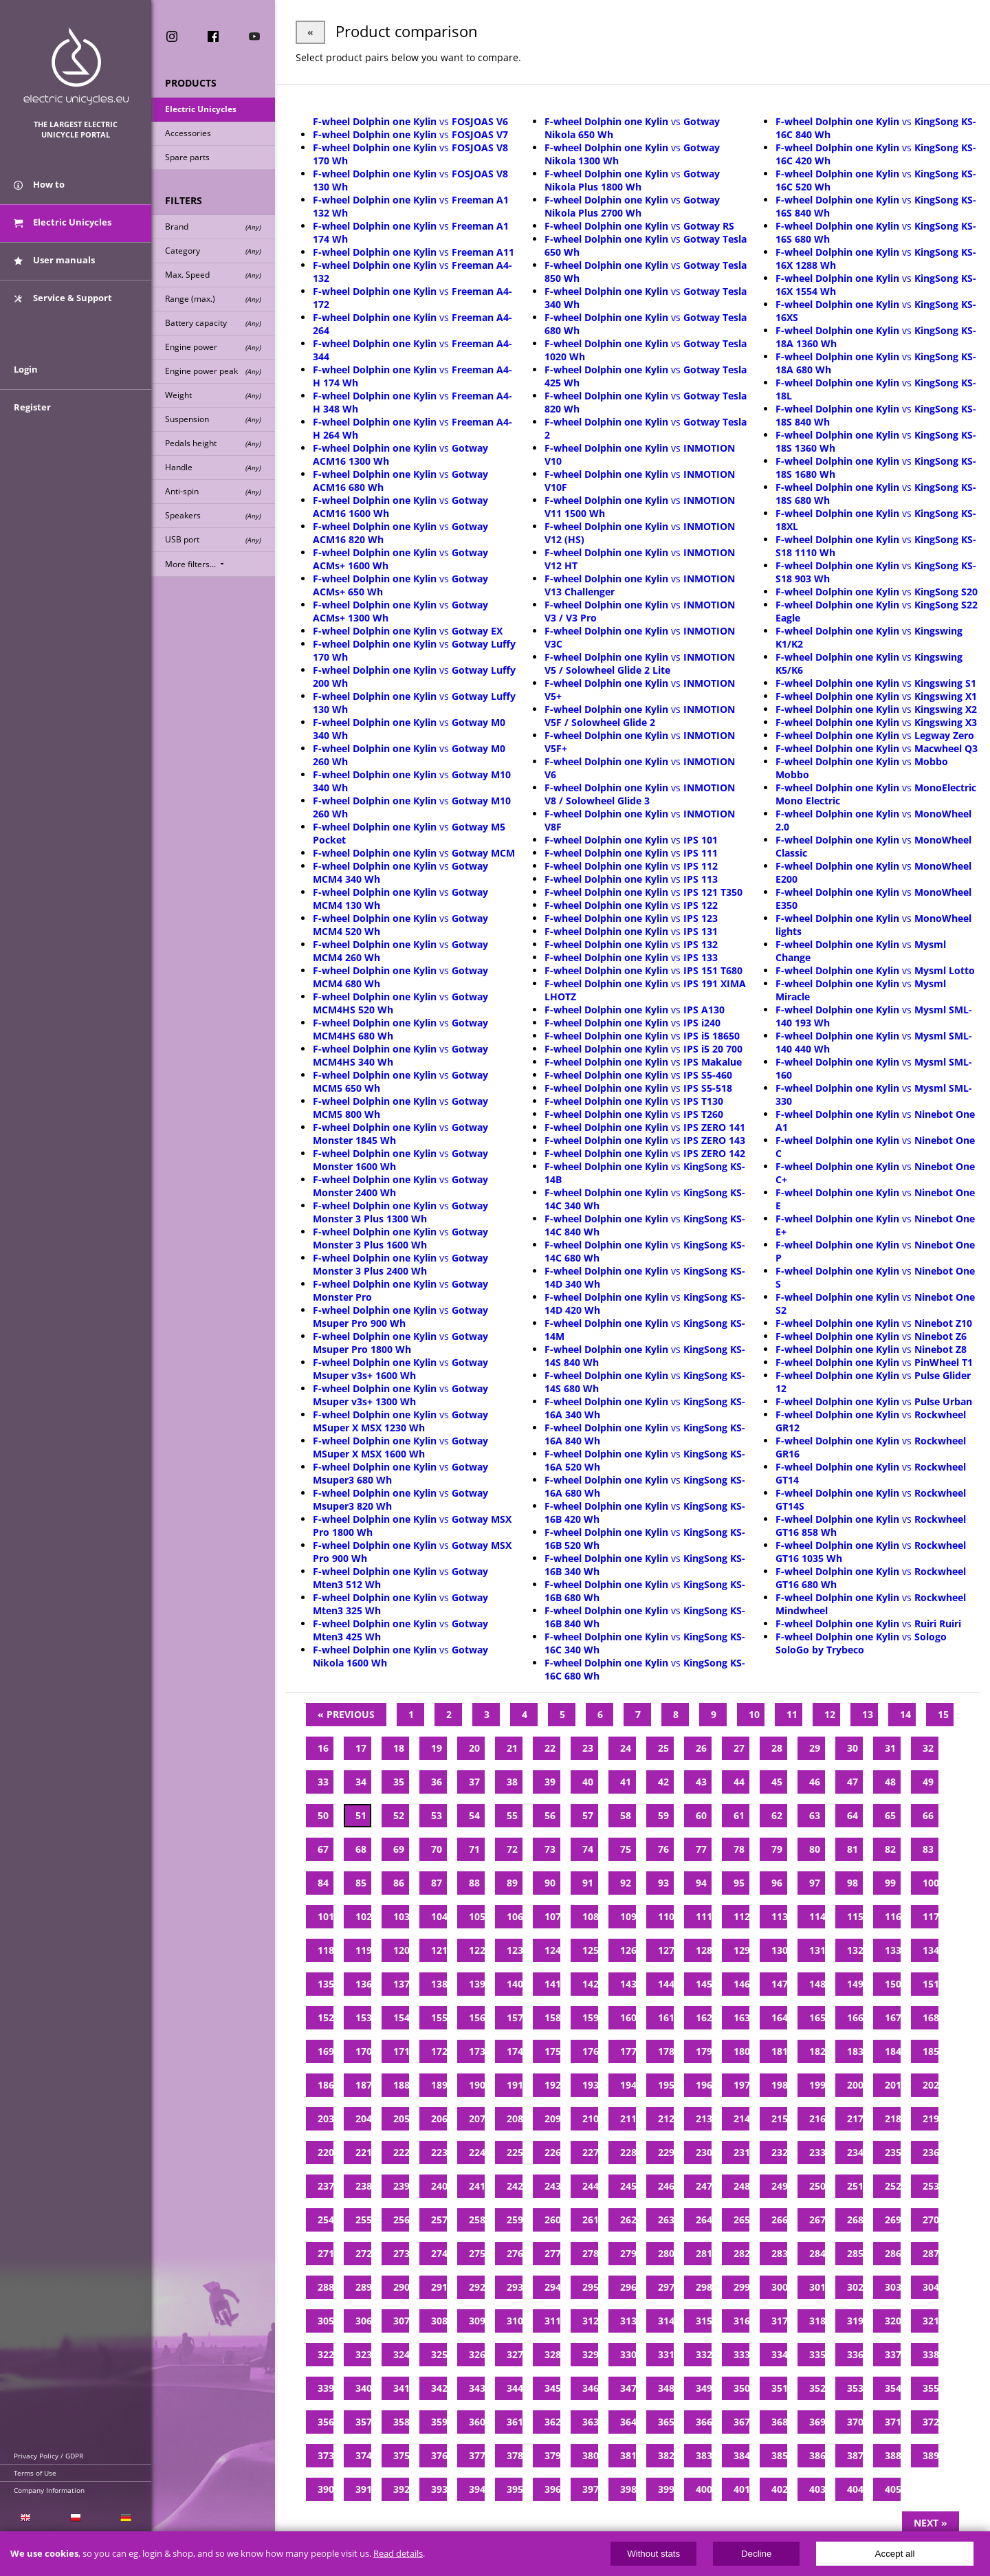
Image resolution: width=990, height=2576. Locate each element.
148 (817, 1983)
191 (514, 2084)
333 (741, 2354)
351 (779, 2388)
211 (628, 2118)
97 (814, 1882)
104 (439, 1916)
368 (779, 2421)
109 (628, 1916)
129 (741, 1950)
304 (930, 2286)
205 (401, 2118)
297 (666, 2286)
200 (855, 2084)
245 (628, 2185)
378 (514, 2455)
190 (477, 2084)
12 (829, 1714)
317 (779, 2320)
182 (817, 2051)
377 (477, 2455)
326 (477, 2354)
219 (930, 2118)
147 (779, 1983)
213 (704, 2118)
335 (817, 2354)
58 (625, 1815)
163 (741, 2017)
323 (363, 2354)
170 (363, 2051)
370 (855, 2421)
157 (514, 2017)
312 (590, 2320)
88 (474, 1882)
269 (893, 2219)
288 (325, 2286)
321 (930, 2320)
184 (893, 2051)
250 (817, 2185)
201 (893, 2084)
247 (704, 2185)
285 (855, 2253)
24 (625, 1747)
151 (930, 1983)
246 (666, 2185)
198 (779, 2084)
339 (325, 2388)
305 (325, 2320)
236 (930, 2152)
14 (905, 1714)
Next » (930, 2522)
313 (628, 2320)
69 (398, 1849)
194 (628, 2084)
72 (512, 1849)
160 (628, 2017)
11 (792, 1714)
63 (814, 1815)
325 (439, 2354)
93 (663, 1882)
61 (739, 1815)
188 (401, 2084)
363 (590, 2421)
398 (628, 2489)
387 (855, 2455)
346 (590, 2388)
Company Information (49, 2490)
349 (704, 2388)
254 (325, 2219)
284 (817, 2253)
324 (401, 2354)
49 (928, 1781)
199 (817, 2084)
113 (779, 1916)
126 (628, 1950)
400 (704, 2489)
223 (439, 2152)
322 (325, 2354)
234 (855, 2152)
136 (363, 1983)
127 (666, 1950)
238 (363, 2185)
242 (514, 2185)
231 (741, 2152)
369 (817, 2421)
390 (325, 2489)
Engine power (213, 347)
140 (514, 1983)
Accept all (895, 2554)
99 (890, 1882)
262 (628, 2219)
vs (410, 121)
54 (474, 1815)
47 (852, 1781)
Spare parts (187, 157)
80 (814, 1849)
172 (439, 2051)
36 (436, 1781)
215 (779, 2118)
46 (814, 1781)
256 (401, 2219)
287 (930, 2253)
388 (893, 2455)
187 (363, 2084)
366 (704, 2421)
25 (663, 1747)
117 (930, 1916)
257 (439, 2219)
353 (855, 2388)
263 (666, 2219)
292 (477, 2286)
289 (363, 2286)
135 (325, 1983)
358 (401, 2421)
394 (477, 2489)
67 (323, 1849)
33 (323, 1781)
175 (552, 2051)
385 (779, 2455)
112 (741, 1916)
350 (741, 2388)
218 (893, 2118)
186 (325, 2084)
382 (666, 2455)
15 (943, 1714)
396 (552, 2489)
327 (514, 2354)
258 (477, 2219)
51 (360, 1815)
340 (363, 2388)
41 (625, 1781)
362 (552, 2421)
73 (550, 1849)
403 (817, 2489)
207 (477, 2118)
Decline (756, 2554)
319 (855, 2320)
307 (401, 2320)
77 (701, 1849)
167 (893, 2017)
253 (930, 2185)
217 (855, 2118)
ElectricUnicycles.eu (76, 66)
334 (779, 2354)
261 (590, 2219)
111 (704, 1916)
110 (666, 1916)
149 (855, 1983)
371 (893, 2421)
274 (439, 2253)
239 (401, 2185)
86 (398, 1882)
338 (930, 2354)
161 (666, 2017)
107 (552, 1916)
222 (401, 2152)
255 (363, 2219)
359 (439, 2421)
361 (514, 2421)
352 (817, 2388)
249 (779, 2185)
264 (704, 2219)
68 (360, 1849)
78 (739, 1849)
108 (590, 1916)
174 (514, 2051)
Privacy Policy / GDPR (48, 2456)
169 (325, 2051)
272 (363, 2253)
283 (779, 2253)
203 (325, 2118)
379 (552, 2455)
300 (779, 2286)
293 (514, 2286)
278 (590, 2253)
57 (587, 1815)
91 (587, 1882)
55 (512, 1815)
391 (363, 2489)
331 (666, 2354)
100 (930, 1882)
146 (741, 1983)
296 (628, 2286)
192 (552, 2084)
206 (439, 2118)
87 (436, 1882)
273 (401, 2253)
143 (628, 1983)
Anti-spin (213, 491)
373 (325, 2455)
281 (704, 2253)
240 (439, 2185)
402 (779, 2489)
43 (701, 1781)
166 (855, 2017)
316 (741, 2320)
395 (514, 2489)
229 (666, 2152)
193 (590, 2084)
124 (552, 1950)
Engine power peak (213, 371)
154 (401, 2017)
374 (363, 2455)
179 (704, 2051)
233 (817, 2152)
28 (776, 1747)
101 (325, 1916)
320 (893, 2320)
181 (779, 2051)
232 (779, 2152)
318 (817, 2320)
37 (474, 1781)
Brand (213, 226)
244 (590, 2185)
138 (439, 1983)
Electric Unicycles (200, 109)
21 (512, 1747)
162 (704, 2017)
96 (776, 1882)
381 (628, 2455)
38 (512, 1781)
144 (666, 1983)
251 (855, 2185)
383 (704, 2455)
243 (552, 2185)
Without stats (653, 2554)
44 (739, 1781)
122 (477, 1950)
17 (360, 1747)
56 (550, 1815)
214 (741, 2118)
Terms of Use (35, 2473)
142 (590, 1983)
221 (363, 2152)
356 (325, 2421)
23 (587, 1747)
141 (552, 1983)
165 (817, 2017)
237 (325, 2185)
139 (477, 1983)
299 (741, 2286)
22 (550, 1747)
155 (439, 2017)
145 (704, 1983)
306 (363, 2320)
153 (363, 2017)
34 (360, 1781)
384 (741, 2455)
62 (776, 1815)
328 (552, 2354)
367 (741, 2421)
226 (552, 2152)
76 (663, 1849)
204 (363, 2118)
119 (363, 1950)
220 (325, 2152)
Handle (213, 467)
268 (855, 2219)
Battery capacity (213, 323)
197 (741, 2084)
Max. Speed (213, 274)
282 (741, 2253)
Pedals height (213, 443)
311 (552, 2320)
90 (550, 1882)
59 (663, 1815)
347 (628, 2388)
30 (852, 1747)
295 (590, 2286)
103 (401, 1916)
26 (701, 1747)
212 (666, 2118)
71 (474, 1849)
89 (512, 1882)
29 (814, 1747)
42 (663, 1781)
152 (325, 2017)
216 (817, 2118)
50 (323, 1815)
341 (401, 2388)
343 (477, 2388)
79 (776, 1849)
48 (890, 1781)
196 (704, 2084)
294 (552, 2286)
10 (754, 1714)
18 (398, 1747)
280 (666, 2253)
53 (436, 1815)
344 (514, 2388)
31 (890, 1747)
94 (701, 1882)
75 (625, 1849)
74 (587, 1849)
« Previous (346, 1714)
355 (930, 2388)
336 (855, 2354)
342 (439, 2388)
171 (401, 2051)
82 (890, 1849)
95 (739, 1882)
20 (474, 1747)
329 (590, 2354)
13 (867, 1714)
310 (514, 2320)
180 (741, 2051)
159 (590, 2017)
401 (741, 2489)
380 (590, 2455)
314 (666, 2320)
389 (930, 2455)
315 (704, 2320)
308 (439, 2320)
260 (552, 2219)
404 (855, 2489)
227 (590, 2152)
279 (628, 2253)
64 (852, 1815)
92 (625, 1882)
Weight (213, 395)
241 (477, 2185)
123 (514, 1950)
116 (893, 1916)
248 (741, 2185)
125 (590, 1950)
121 (439, 1950)
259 (514, 2219)
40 (587, 1781)
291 (439, 2286)
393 (439, 2489)
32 (928, 1747)
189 (439, 2084)
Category (213, 250)
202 (930, 2084)
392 (401, 2489)
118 (325, 1950)
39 (550, 1781)
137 (401, 1983)
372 (930, 2421)
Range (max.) (213, 299)
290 (401, 2286)
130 (779, 1950)
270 (930, 2219)
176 (590, 2051)
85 (360, 1882)
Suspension (213, 419)
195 (666, 2084)
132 (855, 1950)
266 (779, 2219)
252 (893, 2185)
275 (477, 2253)
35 (398, 1781)
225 (514, 2152)
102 (363, 1916)
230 (704, 2152)
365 (666, 2421)
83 (928, 1849)
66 (928, 1815)
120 (401, 1950)
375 (401, 2455)
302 (855, 2286)
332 (704, 2354)
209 (552, 2118)
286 (893, 2253)
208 (514, 2118)
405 (893, 2489)
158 (552, 2017)
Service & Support (63, 297)
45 (776, 1781)
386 (817, 2455)
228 (628, 2152)
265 (741, 2219)
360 (477, 2421)
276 (514, 2253)
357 (363, 2421)
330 (628, 2354)
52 (398, 1815)
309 (477, 2320)
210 (590, 2118)
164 (779, 2017)
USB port (213, 539)
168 (930, 2017)
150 (893, 1983)
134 (930, 1950)
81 (852, 1849)
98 (852, 1882)
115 (855, 1916)
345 (552, 2388)
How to (39, 184)
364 (628, 2421)
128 (704, 1950)
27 (739, 1747)
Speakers (213, 515)
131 (817, 1950)
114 (817, 1916)
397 (590, 2489)
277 (552, 2253)
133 (893, 1950)
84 (323, 1882)
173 (477, 2051)
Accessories (188, 133)
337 (893, 2354)
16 (323, 1747)
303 (893, 2286)
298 (704, 2286)
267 (817, 2219)
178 (666, 2051)
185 (930, 2051)
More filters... (195, 564)
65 (890, 1815)
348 (666, 2388)
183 (855, 2051)
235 (893, 2152)
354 (893, 2388)
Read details (398, 2554)
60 (701, 1815)
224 (477, 2152)
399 (666, 2489)
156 (477, 2017)
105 (477, 1916)
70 (436, 1849)
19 (436, 1747)
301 (817, 2286)
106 (514, 1916)
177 (628, 2051)
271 (325, 2253)
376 (439, 2455)
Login (26, 369)
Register (32, 407)
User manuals (54, 260)
